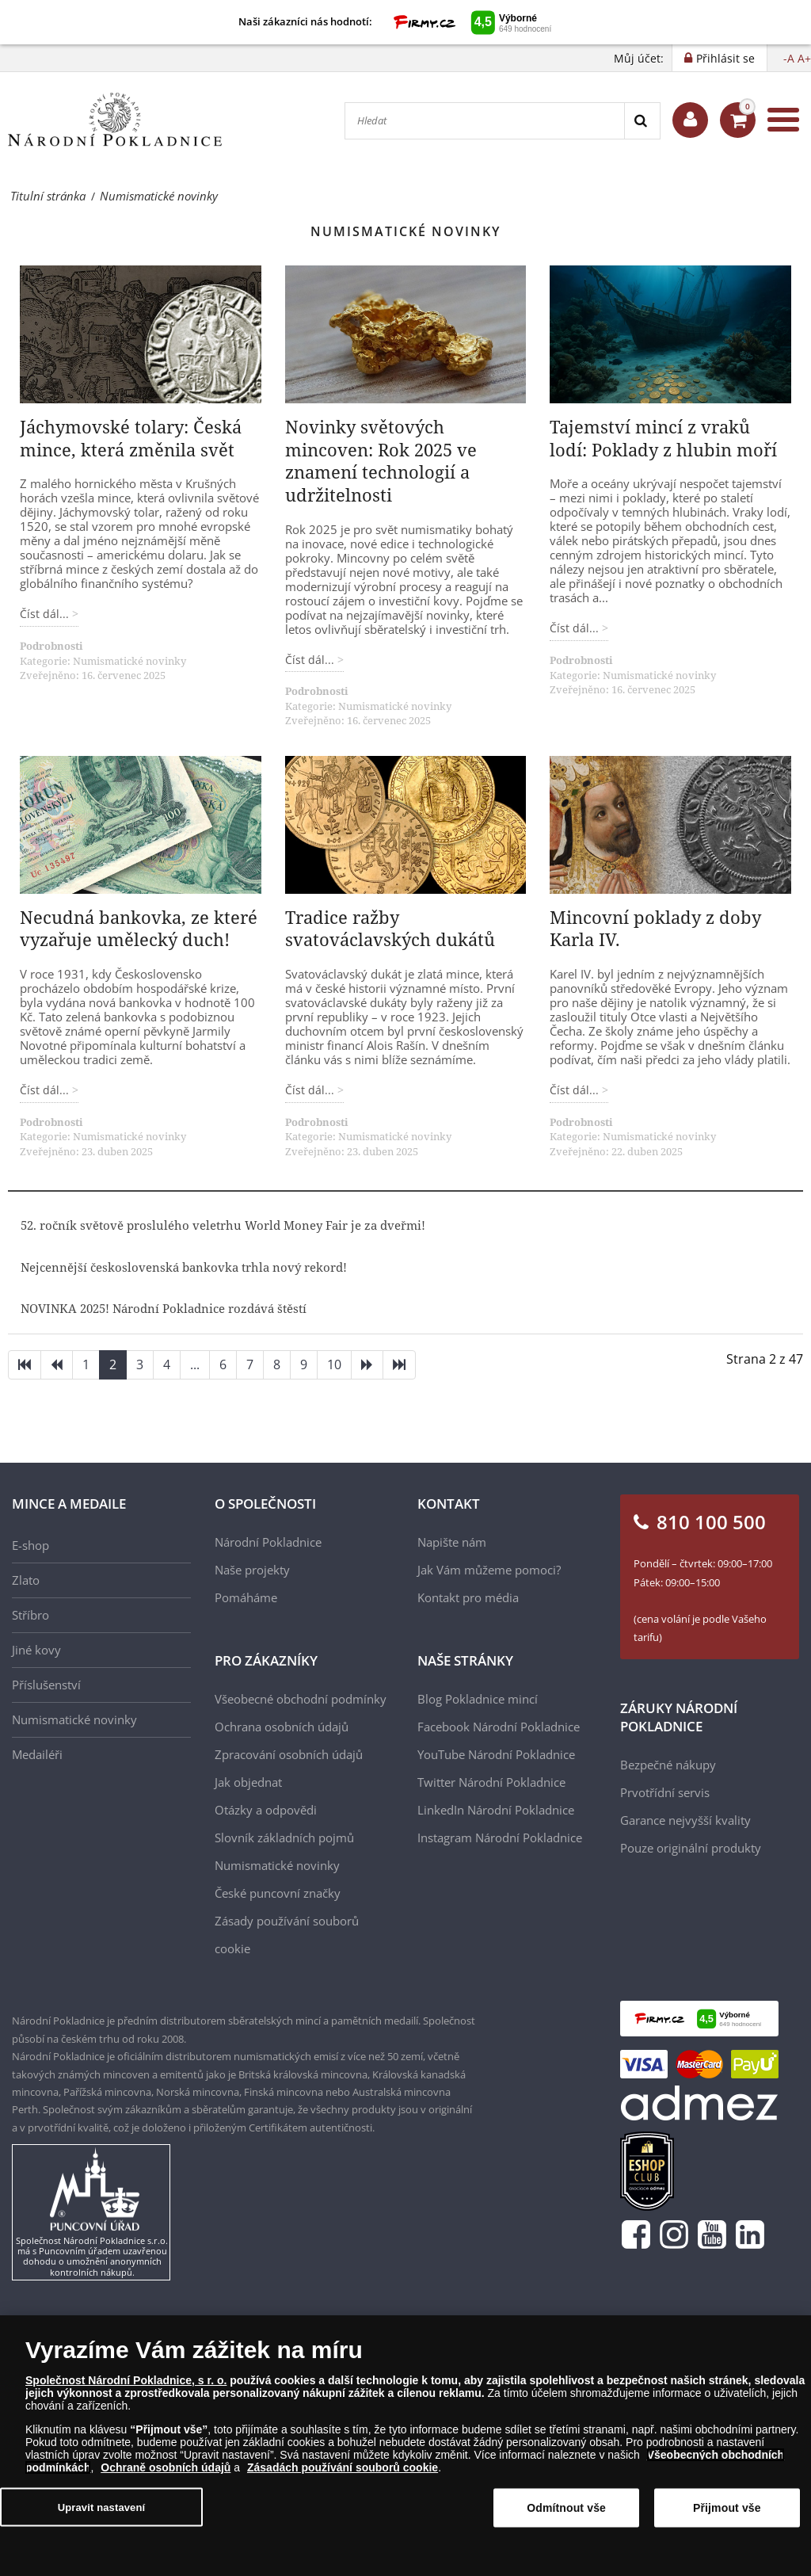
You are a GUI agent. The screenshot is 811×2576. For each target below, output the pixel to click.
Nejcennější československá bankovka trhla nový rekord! (184, 1267)
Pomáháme (246, 1597)
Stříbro (30, 1615)
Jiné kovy (36, 1650)
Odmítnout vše (566, 2508)
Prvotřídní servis (665, 1792)
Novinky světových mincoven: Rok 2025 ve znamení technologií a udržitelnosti (381, 460)
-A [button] (788, 58)
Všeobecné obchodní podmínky (300, 1699)
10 (334, 1364)
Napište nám (451, 1542)
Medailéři (37, 1754)
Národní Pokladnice (268, 1542)
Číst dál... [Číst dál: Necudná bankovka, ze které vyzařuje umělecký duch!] (46, 1089)
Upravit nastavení (102, 2507)
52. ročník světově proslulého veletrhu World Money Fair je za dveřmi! (223, 1225)
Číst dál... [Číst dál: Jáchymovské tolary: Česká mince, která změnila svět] (46, 613)
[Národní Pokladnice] (115, 120)
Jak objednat (248, 1782)
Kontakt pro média (468, 1597)
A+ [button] (804, 58)
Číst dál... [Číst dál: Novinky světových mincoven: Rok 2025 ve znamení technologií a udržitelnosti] (311, 659)
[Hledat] (484, 121)
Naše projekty (252, 1570)
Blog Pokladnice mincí (477, 1699)
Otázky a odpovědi (266, 1810)
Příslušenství (46, 1685)
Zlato (26, 1580)
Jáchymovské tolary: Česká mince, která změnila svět (131, 437)
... (195, 1364)
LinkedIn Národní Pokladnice (495, 1810)
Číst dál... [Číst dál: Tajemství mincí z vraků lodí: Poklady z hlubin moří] (576, 627)
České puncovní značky (278, 1893)
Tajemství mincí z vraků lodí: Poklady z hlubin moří (663, 437)
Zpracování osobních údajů (289, 1754)
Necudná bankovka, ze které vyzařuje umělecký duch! (138, 928)
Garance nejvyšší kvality (685, 1820)
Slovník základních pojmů (284, 1837)
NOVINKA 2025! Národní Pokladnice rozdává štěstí (164, 1308)
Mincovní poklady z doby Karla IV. (655, 928)
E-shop (30, 1545)
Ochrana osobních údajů (281, 1727)
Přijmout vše (727, 2508)
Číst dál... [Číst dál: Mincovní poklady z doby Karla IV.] (576, 1089)
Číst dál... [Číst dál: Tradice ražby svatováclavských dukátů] (311, 1089)
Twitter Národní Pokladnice (491, 1782)
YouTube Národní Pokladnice (496, 1754)
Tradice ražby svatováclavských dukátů (390, 928)
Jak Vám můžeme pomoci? (489, 1570)
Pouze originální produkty (690, 1848)
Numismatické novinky (129, 661)
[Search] (642, 121)
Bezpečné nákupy (668, 1765)
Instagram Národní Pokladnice (499, 1837)
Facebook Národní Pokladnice (498, 1727)
